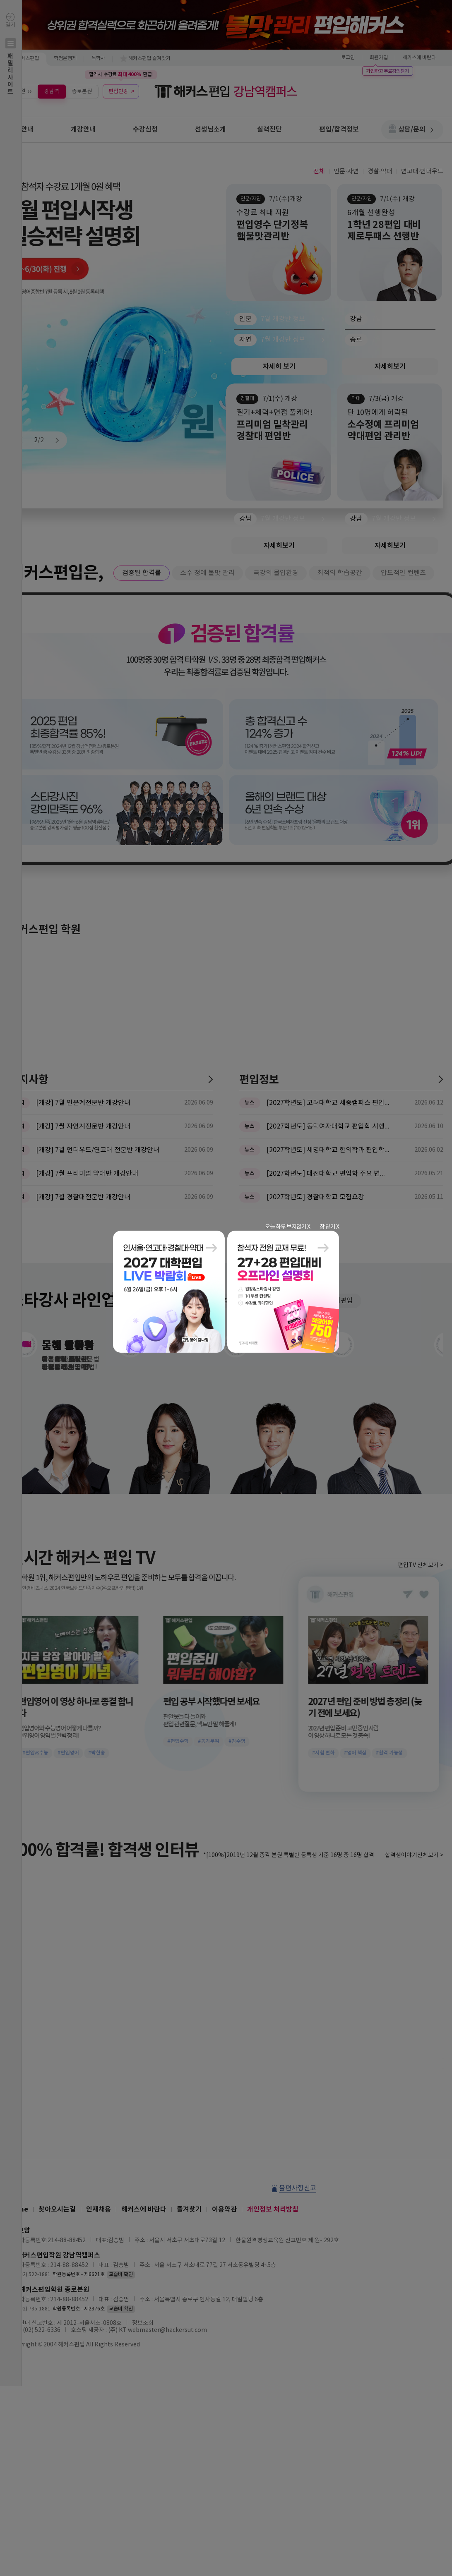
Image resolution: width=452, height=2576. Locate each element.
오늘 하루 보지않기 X (287, 1226)
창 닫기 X (329, 1226)
